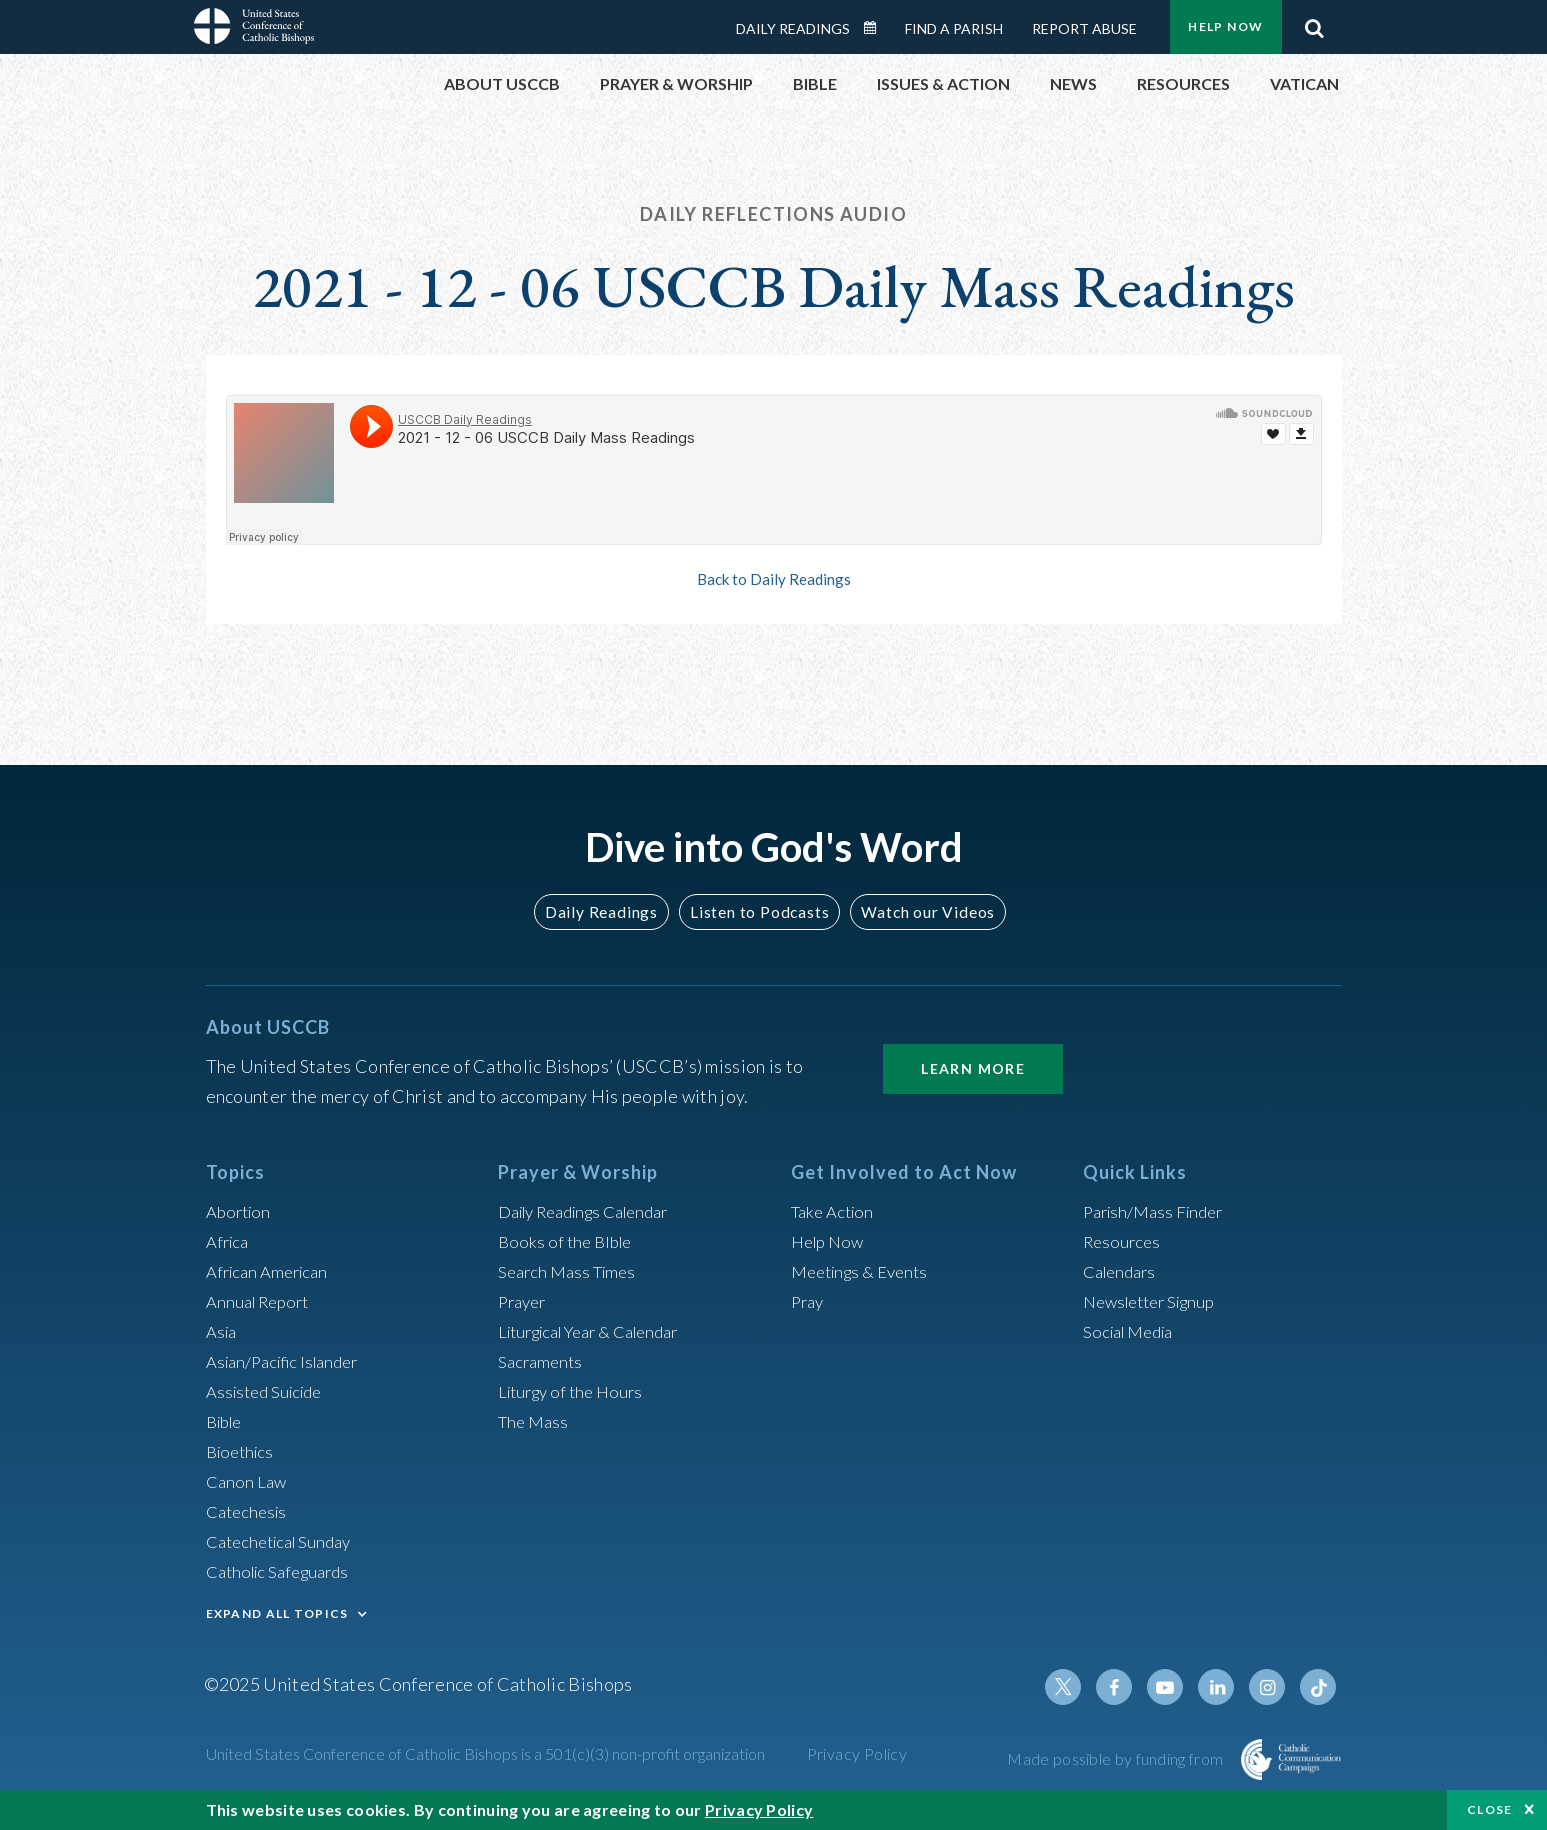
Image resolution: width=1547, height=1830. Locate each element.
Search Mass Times (571, 1271)
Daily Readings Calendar (876, 28)
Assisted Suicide (269, 1391)
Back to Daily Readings (774, 579)
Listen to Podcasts (758, 911)
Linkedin (1224, 1687)
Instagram (1272, 1687)
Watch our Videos (919, 911)
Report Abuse (1084, 28)
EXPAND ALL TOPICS (277, 1613)
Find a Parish (954, 28)
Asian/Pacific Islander (289, 1361)
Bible (227, 1421)
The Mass (535, 1421)
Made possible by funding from (1116, 1758)
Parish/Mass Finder (1158, 1211)
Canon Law (248, 1481)
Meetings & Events (865, 1271)
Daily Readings (793, 28)
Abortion (241, 1211)
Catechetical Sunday (285, 1541)
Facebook (1128, 1687)
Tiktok (1320, 1687)
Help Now (1225, 26)
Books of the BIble (568, 1241)
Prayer (524, 1301)
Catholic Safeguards (284, 1571)
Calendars (1123, 1271)
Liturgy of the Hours (575, 1391)
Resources (1124, 1241)
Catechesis (249, 1511)
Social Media (1133, 1331)
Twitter (1080, 1687)
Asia (223, 1331)
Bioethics (243, 1451)
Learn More (973, 1068)
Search (1315, 23)
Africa (229, 1241)
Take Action (835, 1211)
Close (1490, 1809)
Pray (809, 1301)
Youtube (1176, 1687)
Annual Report (262, 1301)
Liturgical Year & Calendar (600, 1331)
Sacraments (542, 1361)
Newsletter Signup (1156, 1301)
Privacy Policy (857, 1753)
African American (272, 1271)
